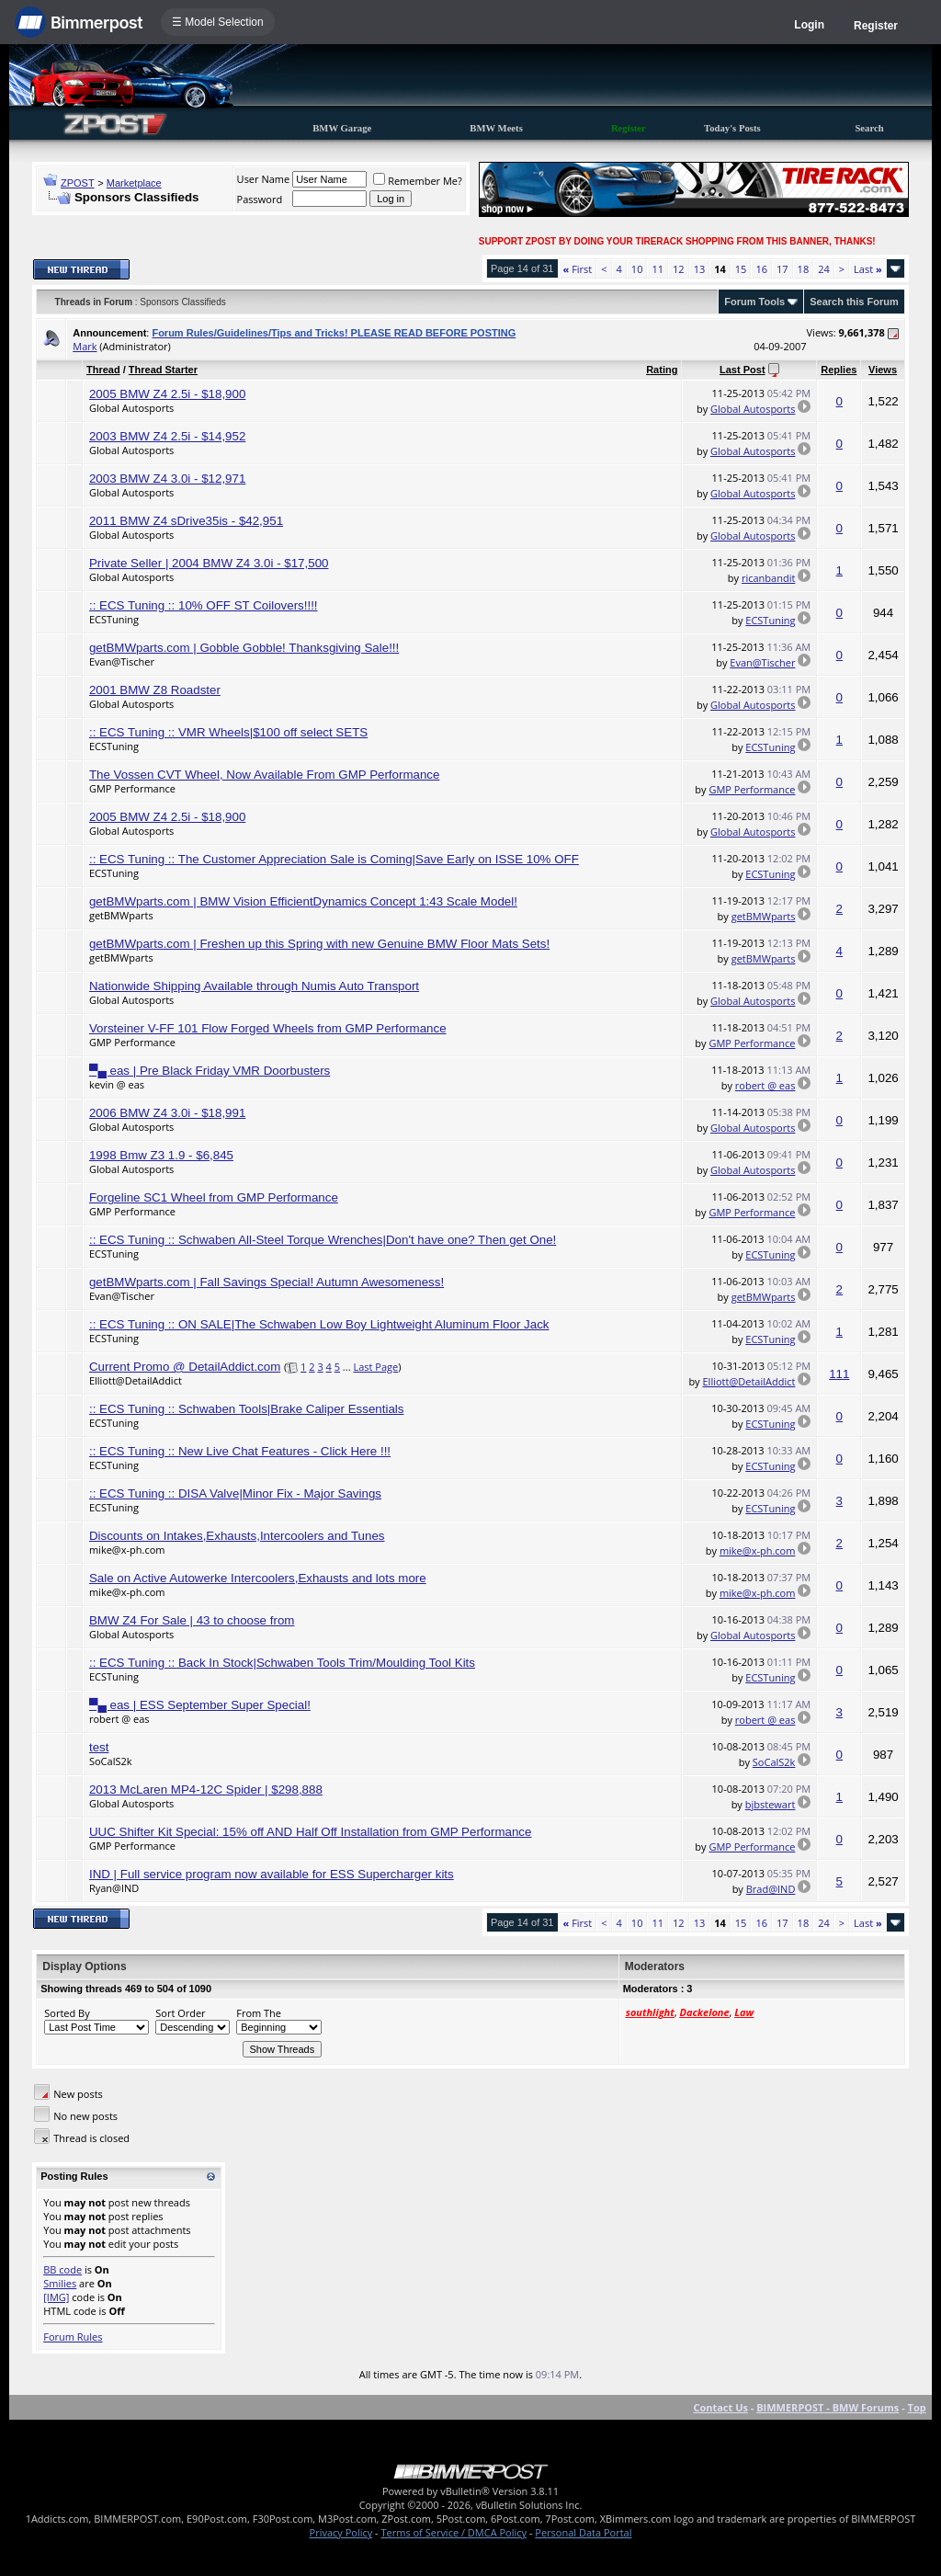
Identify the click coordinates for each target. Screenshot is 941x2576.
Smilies (59, 2283)
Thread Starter (163, 369)
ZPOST (78, 182)
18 (804, 269)
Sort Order (180, 2013)
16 (761, 269)
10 (637, 269)
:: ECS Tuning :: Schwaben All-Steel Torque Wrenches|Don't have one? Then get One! (322, 1240)
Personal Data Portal (583, 2532)
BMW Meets (496, 128)
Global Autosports (131, 408)
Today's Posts (732, 128)
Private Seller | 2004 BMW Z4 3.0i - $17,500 (209, 563)
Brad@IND (771, 1889)
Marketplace (134, 182)
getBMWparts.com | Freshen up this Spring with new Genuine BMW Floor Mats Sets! (319, 944)
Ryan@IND (114, 1888)
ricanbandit (768, 578)
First (578, 269)
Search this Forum (854, 301)
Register (876, 25)
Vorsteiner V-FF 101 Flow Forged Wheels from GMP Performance (268, 1028)
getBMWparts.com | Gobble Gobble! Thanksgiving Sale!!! (244, 648)
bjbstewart (770, 1804)
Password (260, 199)
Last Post (742, 369)
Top (917, 2407)
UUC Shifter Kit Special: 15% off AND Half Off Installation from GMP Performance (310, 1832)
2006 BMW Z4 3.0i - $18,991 (167, 1113)
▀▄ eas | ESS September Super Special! (200, 1705)
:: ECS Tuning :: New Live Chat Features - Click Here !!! (240, 1451)
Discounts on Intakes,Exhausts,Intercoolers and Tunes (237, 1536)
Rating (661, 369)
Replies (838, 369)
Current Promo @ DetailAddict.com (184, 1366)
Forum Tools (754, 301)
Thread (103, 369)
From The (258, 2013)
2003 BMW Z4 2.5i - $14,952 (167, 436)
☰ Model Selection (218, 22)
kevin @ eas (116, 1084)
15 (741, 269)
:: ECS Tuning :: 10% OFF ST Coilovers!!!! (203, 605)
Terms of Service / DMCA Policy (453, 2532)
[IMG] (56, 2297)
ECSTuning (114, 619)
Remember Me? (417, 181)
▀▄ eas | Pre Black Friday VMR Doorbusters (209, 1070)
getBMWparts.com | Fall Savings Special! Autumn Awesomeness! (266, 1282)
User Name (263, 179)
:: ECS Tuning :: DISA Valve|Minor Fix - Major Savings (235, 1493)
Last (868, 269)
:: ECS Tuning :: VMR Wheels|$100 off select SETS (228, 732)
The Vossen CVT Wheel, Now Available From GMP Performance (264, 774)
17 (782, 269)
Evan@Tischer (121, 661)
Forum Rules (72, 2336)
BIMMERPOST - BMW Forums (827, 2407)
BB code (62, 2269)
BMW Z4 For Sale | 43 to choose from (191, 1620)
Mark (84, 346)
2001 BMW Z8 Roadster (155, 690)
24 (824, 269)
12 (679, 269)
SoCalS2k (110, 1761)
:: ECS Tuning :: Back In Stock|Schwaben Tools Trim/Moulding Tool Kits (282, 1663)
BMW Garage (341, 128)
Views (882, 369)
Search (869, 128)
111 (839, 1374)
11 (657, 269)
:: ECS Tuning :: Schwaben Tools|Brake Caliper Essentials (246, 1409)
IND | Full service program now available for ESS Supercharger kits (271, 1874)
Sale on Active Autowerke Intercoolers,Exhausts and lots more (257, 1578)
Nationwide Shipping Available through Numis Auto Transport (254, 986)
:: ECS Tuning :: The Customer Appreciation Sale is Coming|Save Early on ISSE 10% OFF (334, 859)
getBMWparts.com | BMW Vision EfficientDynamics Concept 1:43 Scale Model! (303, 901)
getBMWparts (121, 915)
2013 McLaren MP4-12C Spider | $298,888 (206, 1789)
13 (700, 269)
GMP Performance (132, 788)
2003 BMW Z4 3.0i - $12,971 (167, 478)
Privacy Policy (341, 2532)
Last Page (375, 1366)
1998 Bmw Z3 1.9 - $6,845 (161, 1155)
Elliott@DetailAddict (135, 1380)
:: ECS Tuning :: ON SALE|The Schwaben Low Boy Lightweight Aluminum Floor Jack (319, 1324)
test (98, 1747)
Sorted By (66, 2013)
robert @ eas (765, 1085)
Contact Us (720, 2407)
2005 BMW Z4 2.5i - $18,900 (167, 394)
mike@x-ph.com (127, 1549)
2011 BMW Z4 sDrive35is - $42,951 (186, 521)
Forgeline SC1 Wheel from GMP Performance (213, 1197)
